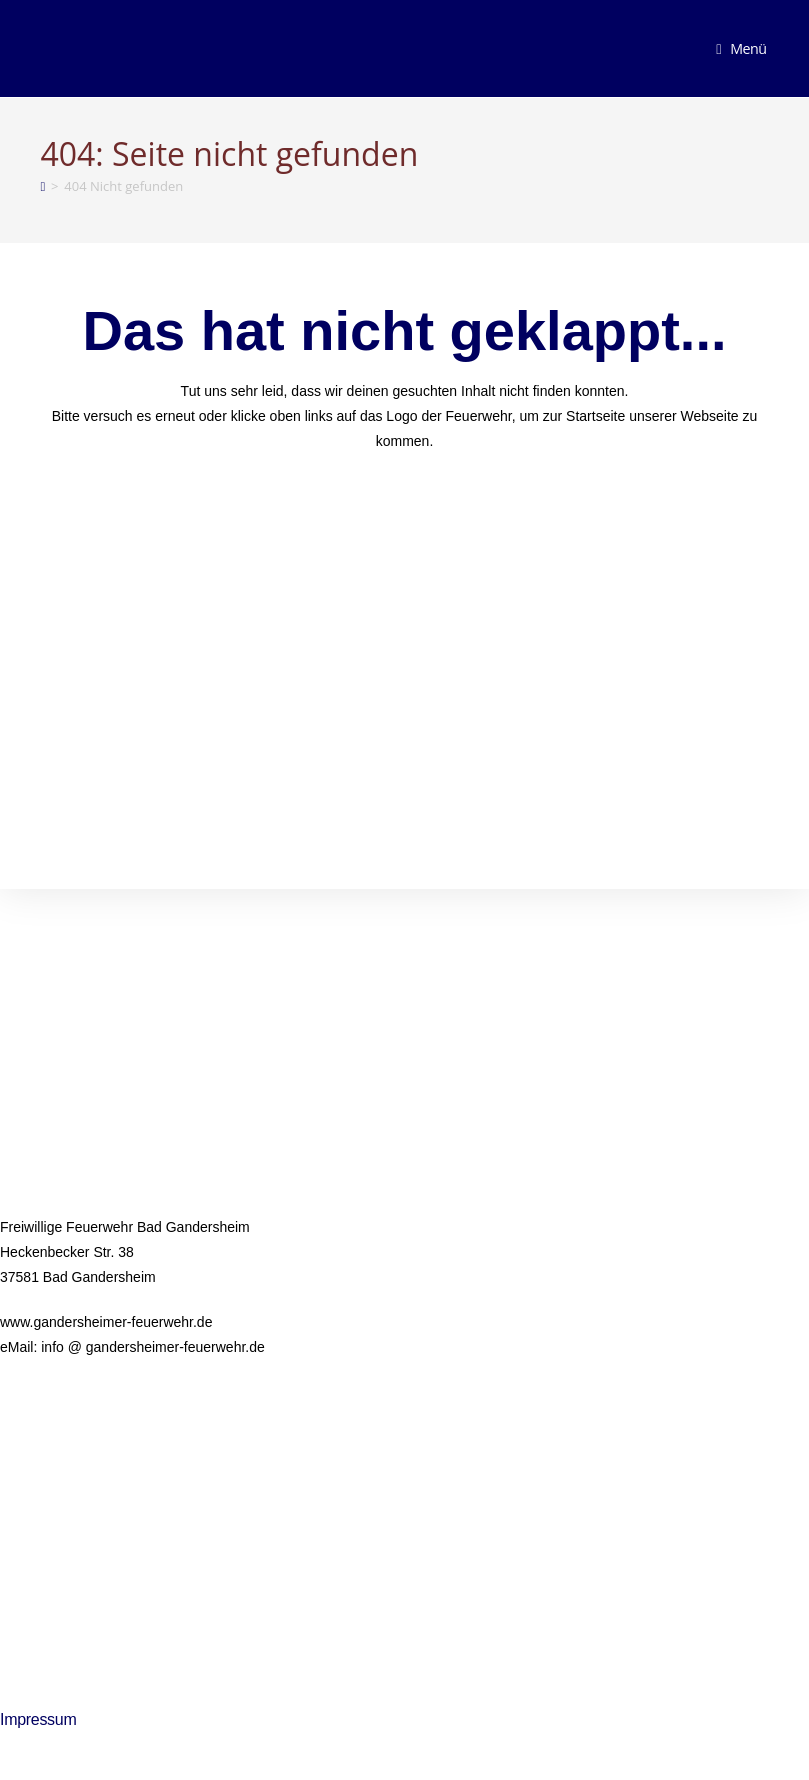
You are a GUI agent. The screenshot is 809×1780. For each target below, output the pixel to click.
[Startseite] (42, 186)
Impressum (38, 1719)
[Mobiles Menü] (741, 48)
